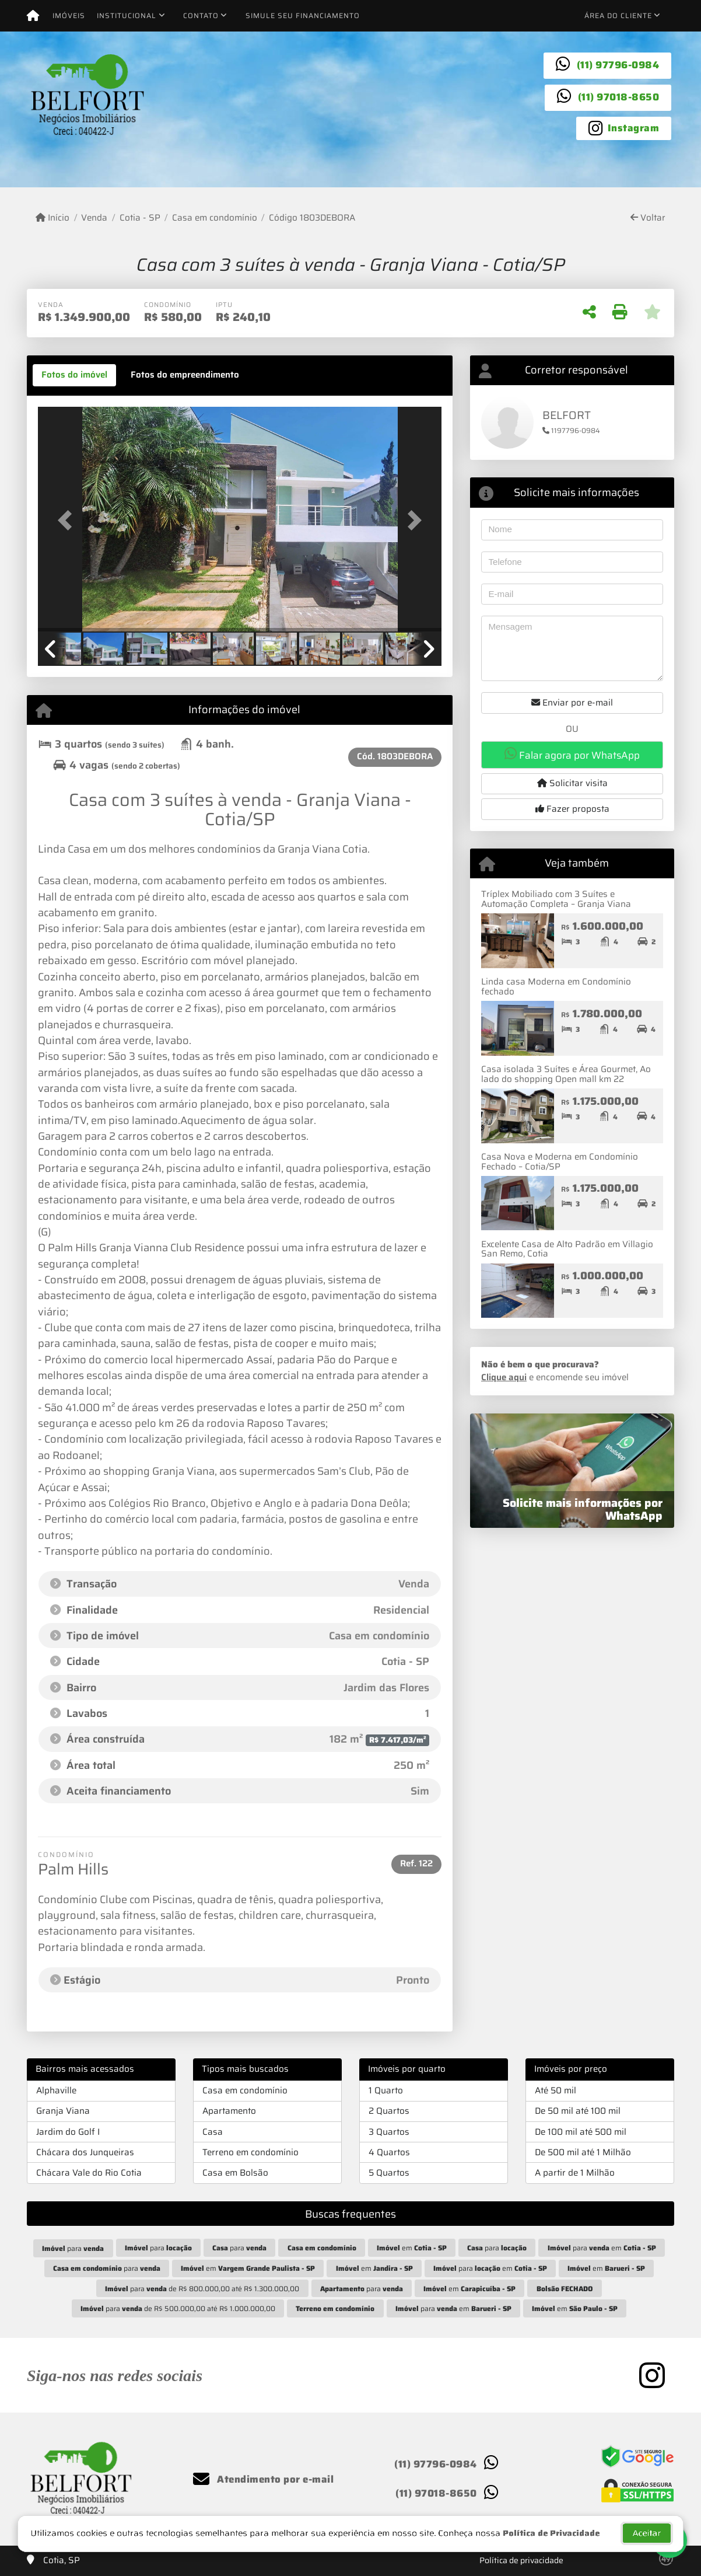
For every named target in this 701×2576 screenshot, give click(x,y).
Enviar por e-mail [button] (572, 703)
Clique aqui (504, 1377)
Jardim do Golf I (68, 2132)
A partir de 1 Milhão (575, 2173)
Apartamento (229, 2111)
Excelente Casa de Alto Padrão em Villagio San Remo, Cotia (567, 1249)
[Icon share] (624, 127)
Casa (212, 2132)
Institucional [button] (126, 15)
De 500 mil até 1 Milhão (583, 2152)
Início (52, 218)
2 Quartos (389, 2111)
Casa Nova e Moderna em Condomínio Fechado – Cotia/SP (559, 1162)
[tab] (74, 375)
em (412, 2247)
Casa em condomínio (214, 218)
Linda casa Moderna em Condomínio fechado (556, 987)
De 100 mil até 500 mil (580, 2132)
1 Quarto (386, 2090)
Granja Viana (63, 2111)
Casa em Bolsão (235, 2173)
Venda (94, 218)
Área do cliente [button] (618, 15)
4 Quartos (389, 2152)
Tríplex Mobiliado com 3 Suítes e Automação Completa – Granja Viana (556, 899)
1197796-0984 (571, 430)
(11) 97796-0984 (618, 64)
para (73, 2248)
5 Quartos (389, 2173)
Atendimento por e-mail (263, 2479)
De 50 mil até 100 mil (578, 2111)
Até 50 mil (555, 2090)
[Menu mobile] (33, 15)
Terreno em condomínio (250, 2152)
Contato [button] (201, 15)
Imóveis (68, 15)
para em (602, 2247)
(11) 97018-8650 (619, 96)
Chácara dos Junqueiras (85, 2152)
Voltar (647, 218)
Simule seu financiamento (303, 15)
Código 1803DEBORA (312, 218)
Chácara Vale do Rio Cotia (89, 2173)
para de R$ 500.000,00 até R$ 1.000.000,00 (177, 2308)
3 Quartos (389, 2132)
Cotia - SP (140, 218)
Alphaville (56, 2090)
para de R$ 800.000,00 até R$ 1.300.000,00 (202, 2288)
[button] (68, 520)
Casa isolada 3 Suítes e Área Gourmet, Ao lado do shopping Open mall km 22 (566, 1074)
